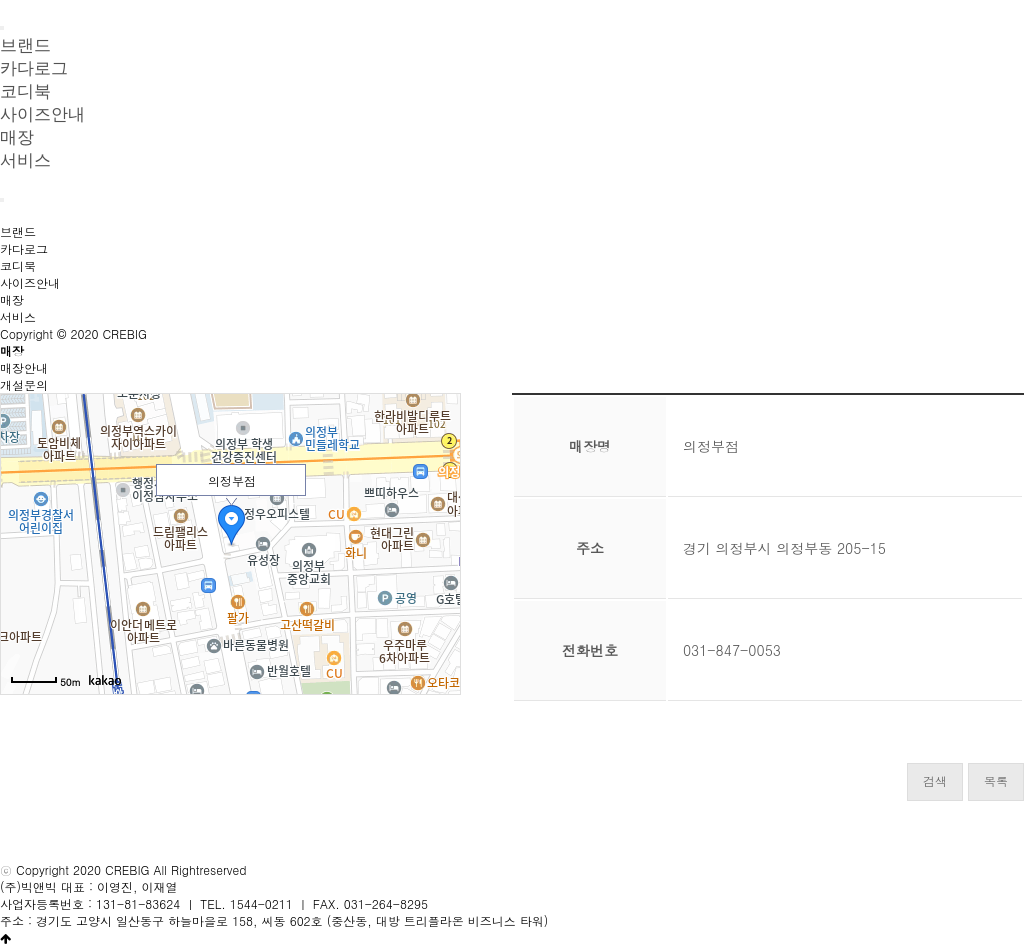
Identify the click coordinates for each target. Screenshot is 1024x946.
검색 (935, 780)
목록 (996, 780)
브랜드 (18, 231)
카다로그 (24, 248)
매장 (12, 299)
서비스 (25, 160)
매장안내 (24, 367)
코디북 (18, 265)
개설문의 (24, 384)
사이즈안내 (42, 114)
